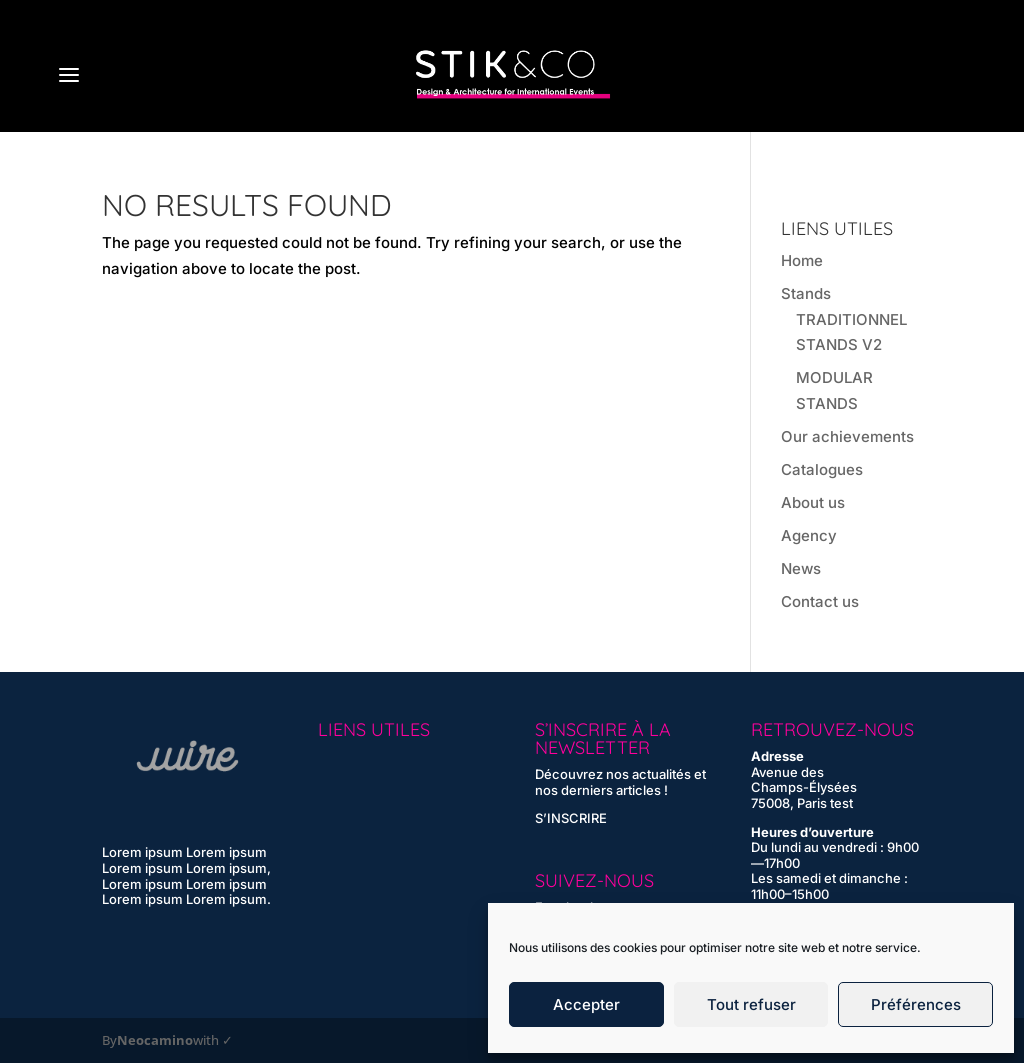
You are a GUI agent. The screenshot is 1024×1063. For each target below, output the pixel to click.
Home (802, 260)
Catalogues (822, 469)
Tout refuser (751, 1004)
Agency (809, 535)
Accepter (586, 1004)
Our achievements (847, 436)
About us (813, 502)
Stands (806, 293)
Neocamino (155, 1041)
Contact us (820, 601)
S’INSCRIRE (571, 818)
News (801, 568)
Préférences (916, 1004)
